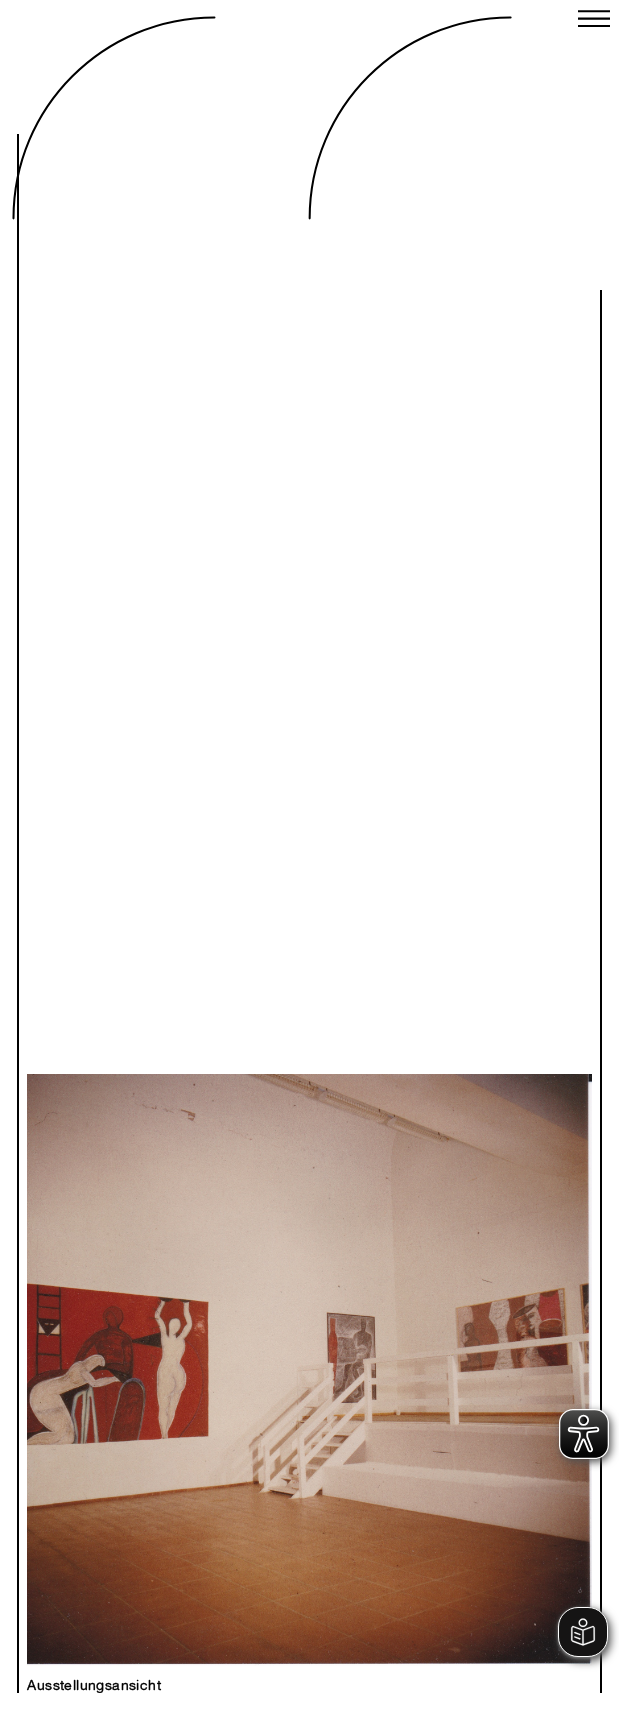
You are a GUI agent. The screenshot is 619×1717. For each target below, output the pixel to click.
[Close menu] (594, 21)
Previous (178, 1348)
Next (441, 1348)
